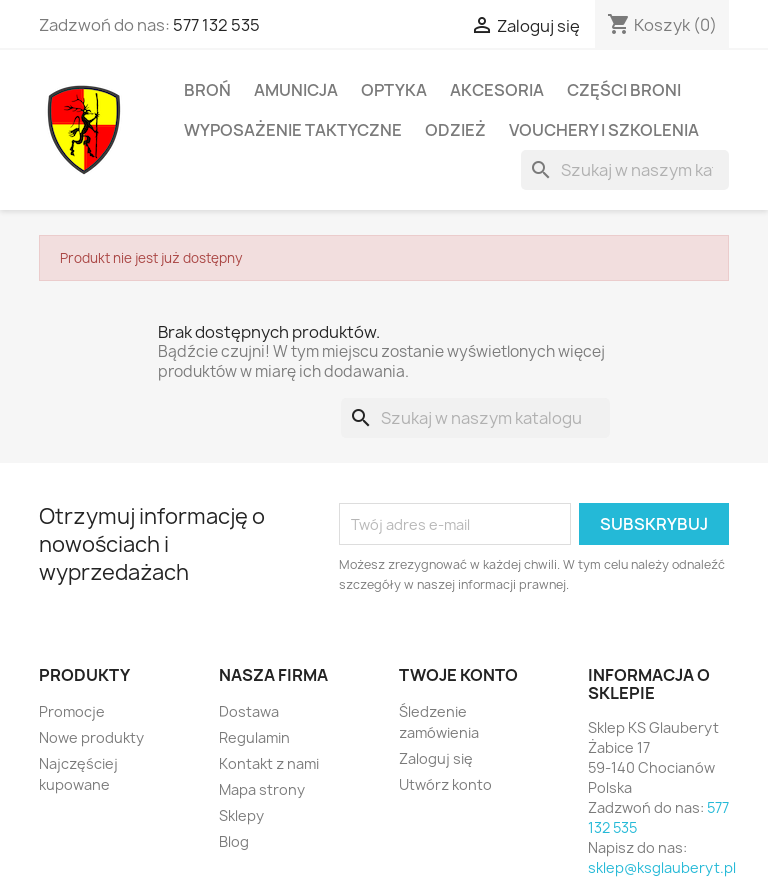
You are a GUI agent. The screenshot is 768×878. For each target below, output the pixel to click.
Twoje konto (458, 675)
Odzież (455, 130)
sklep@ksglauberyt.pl (662, 867)
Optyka (394, 90)
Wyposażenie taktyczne (293, 130)
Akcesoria (497, 90)
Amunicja (296, 90)
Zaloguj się (436, 758)
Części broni (624, 90)
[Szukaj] (625, 170)
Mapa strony (262, 789)
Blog (234, 841)
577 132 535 (216, 25)
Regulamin (254, 737)
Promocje (72, 711)
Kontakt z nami (269, 763)
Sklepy (241, 815)
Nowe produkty (91, 737)
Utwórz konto (445, 784)
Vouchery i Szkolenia (604, 130)
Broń (207, 90)
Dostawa (249, 711)
